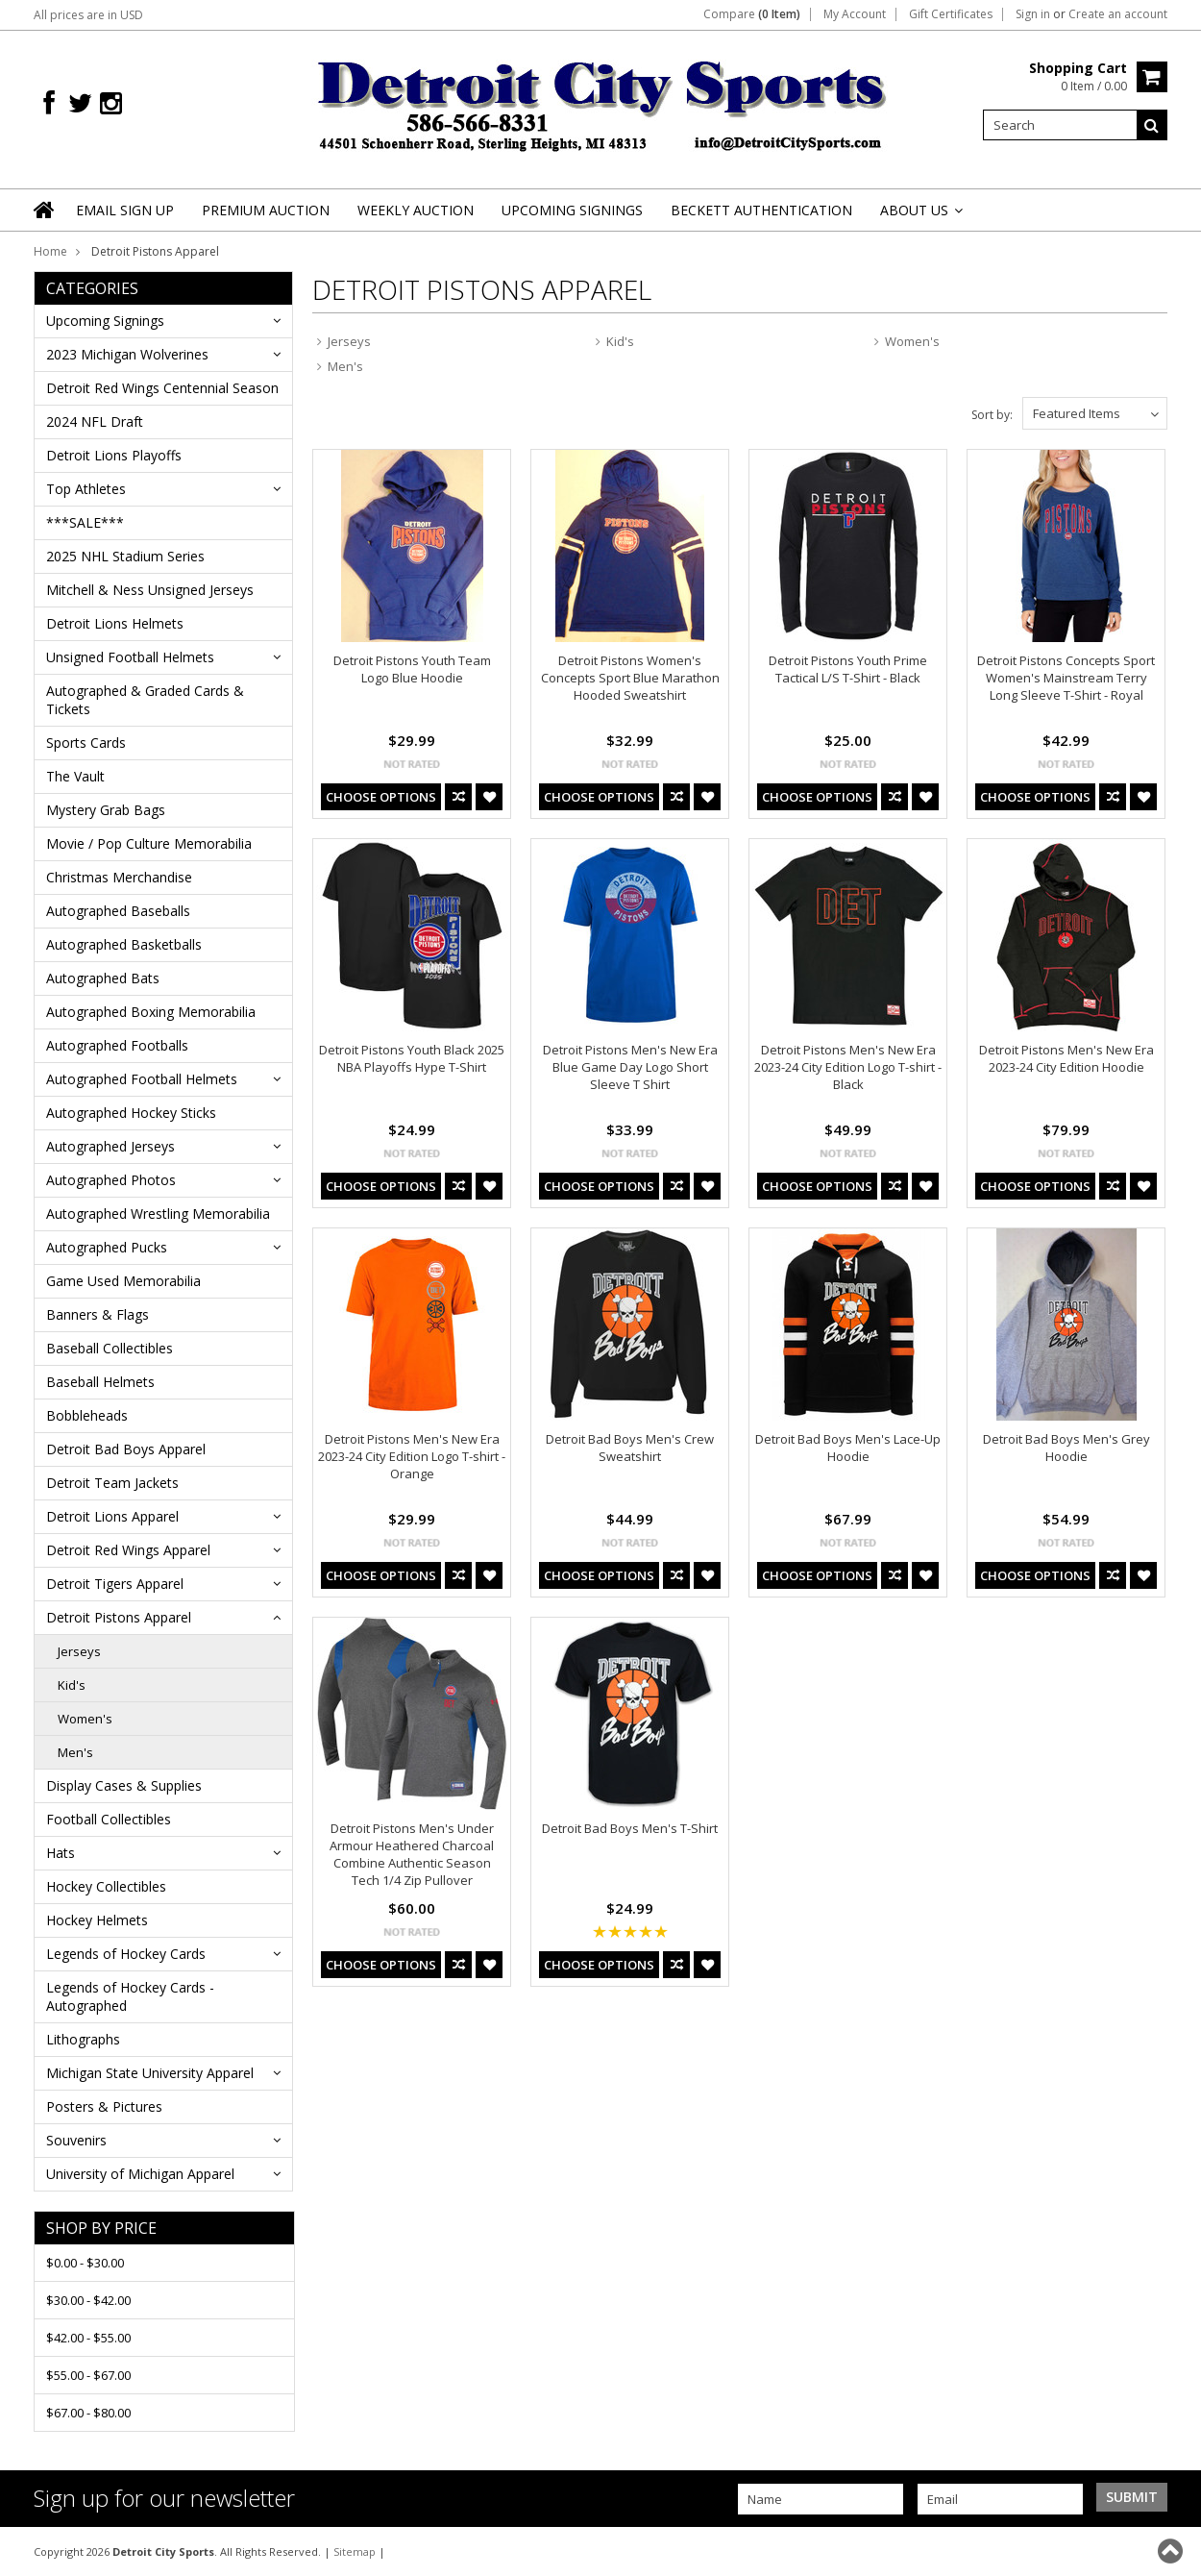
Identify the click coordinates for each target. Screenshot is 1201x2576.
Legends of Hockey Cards (126, 1953)
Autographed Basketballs (124, 944)
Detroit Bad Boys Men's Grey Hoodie (1066, 1447)
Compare (751, 14)
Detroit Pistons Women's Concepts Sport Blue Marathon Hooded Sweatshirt (630, 678)
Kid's (72, 1685)
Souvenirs (76, 2140)
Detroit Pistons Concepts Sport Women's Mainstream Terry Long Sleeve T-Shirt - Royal (1066, 678)
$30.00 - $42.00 (88, 2300)
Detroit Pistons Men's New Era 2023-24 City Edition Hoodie (1066, 1058)
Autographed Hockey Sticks (131, 1112)
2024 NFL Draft (94, 421)
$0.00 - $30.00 (85, 2262)
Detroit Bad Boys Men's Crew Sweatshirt (630, 1447)
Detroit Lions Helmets (115, 623)
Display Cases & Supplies (124, 1785)
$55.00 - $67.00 (88, 2375)
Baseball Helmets (100, 1382)
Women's (85, 1718)
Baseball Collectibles (109, 1348)
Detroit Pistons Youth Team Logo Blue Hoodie (412, 669)
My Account (854, 14)
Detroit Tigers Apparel (115, 1583)
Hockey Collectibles (106, 1886)
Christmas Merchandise (119, 877)
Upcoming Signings (105, 320)
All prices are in (88, 15)
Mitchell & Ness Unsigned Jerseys (150, 590)
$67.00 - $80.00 (88, 2412)
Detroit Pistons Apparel (118, 1617)
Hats (60, 1853)
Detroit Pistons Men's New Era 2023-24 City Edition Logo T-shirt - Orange (411, 1456)
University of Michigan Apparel (140, 2174)
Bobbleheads (87, 1415)
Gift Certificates (951, 14)
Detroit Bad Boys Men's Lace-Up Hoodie (848, 1447)
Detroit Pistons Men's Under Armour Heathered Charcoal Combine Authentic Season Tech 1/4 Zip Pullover (412, 1854)
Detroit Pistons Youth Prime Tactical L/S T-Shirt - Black (848, 669)
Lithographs (83, 2039)
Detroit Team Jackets (112, 1483)
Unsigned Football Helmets (130, 657)
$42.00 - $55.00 (88, 2337)
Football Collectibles (108, 1819)
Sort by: (992, 415)
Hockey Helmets (97, 1920)
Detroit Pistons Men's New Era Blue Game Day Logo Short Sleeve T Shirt (630, 1067)
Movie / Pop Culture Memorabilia (149, 843)
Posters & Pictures (104, 2106)
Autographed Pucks (106, 1247)
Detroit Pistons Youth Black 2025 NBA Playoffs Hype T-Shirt (411, 1058)
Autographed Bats (102, 978)
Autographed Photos (111, 1180)
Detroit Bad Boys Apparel (126, 1449)
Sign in (1033, 14)
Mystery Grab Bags (105, 810)
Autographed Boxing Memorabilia (151, 1012)
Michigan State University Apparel (150, 2073)
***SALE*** (85, 522)
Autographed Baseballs (118, 911)
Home (50, 251)
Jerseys (79, 1651)
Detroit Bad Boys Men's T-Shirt (630, 1828)
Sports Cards (86, 742)
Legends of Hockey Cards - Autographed (130, 1996)
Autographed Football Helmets (141, 1079)
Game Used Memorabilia (123, 1281)
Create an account (1117, 14)
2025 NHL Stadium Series (125, 556)
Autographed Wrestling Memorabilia (158, 1213)
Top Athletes (86, 489)
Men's (75, 1752)
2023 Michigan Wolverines (127, 354)
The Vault (75, 776)
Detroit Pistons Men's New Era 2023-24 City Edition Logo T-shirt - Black (848, 1067)
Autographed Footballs (117, 1045)
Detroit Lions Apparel (112, 1516)
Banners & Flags (97, 1314)
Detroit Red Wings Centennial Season (162, 388)
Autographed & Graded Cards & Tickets (145, 699)
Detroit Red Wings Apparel (128, 1550)
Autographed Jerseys (110, 1146)
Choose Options (381, 796)
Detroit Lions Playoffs (114, 455)
